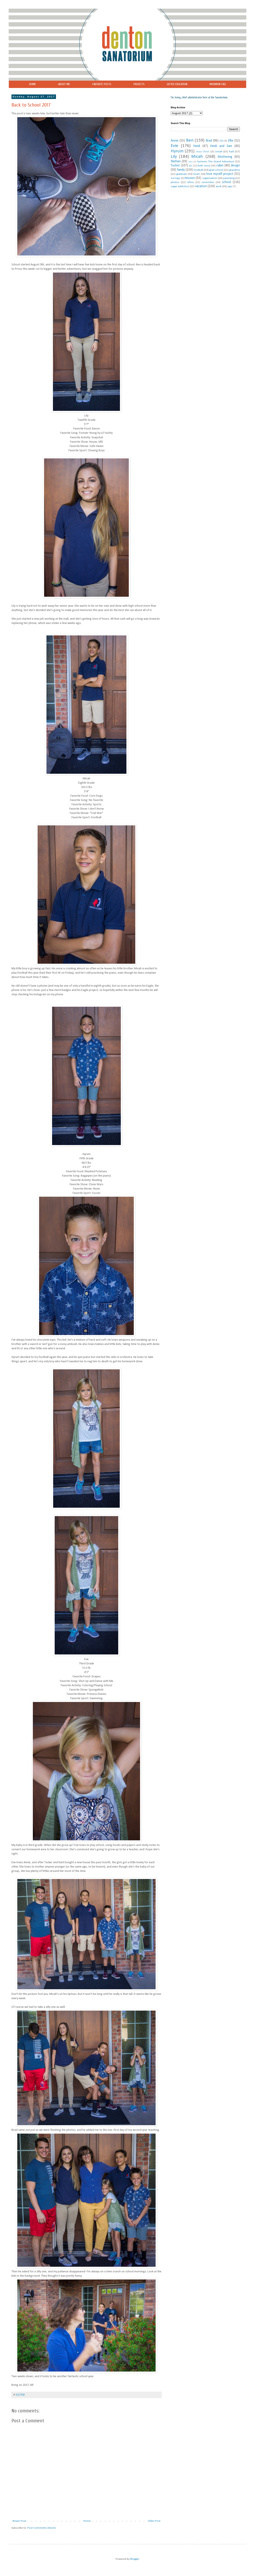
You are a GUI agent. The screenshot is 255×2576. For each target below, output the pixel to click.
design (235, 165)
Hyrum (177, 151)
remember (208, 182)
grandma (234, 170)
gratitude (181, 174)
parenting (228, 178)
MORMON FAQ (218, 84)
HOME (32, 84)
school (226, 182)
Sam (190, 162)
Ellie (230, 140)
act (190, 165)
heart (196, 174)
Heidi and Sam (221, 146)
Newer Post (19, 2521)
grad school (216, 170)
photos (175, 182)
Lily (174, 156)
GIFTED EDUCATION (177, 84)
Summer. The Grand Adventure (215, 161)
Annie (174, 140)
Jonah (218, 151)
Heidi (196, 146)
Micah (197, 156)
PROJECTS (139, 84)
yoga (230, 186)
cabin (219, 165)
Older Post (154, 2521)
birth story (204, 165)
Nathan (176, 161)
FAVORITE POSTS (101, 84)
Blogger (134, 2559)
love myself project (219, 174)
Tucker (175, 165)
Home (87, 2521)
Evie (174, 146)
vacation (201, 186)
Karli (231, 151)
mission (190, 178)
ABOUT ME (64, 84)
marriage (175, 178)
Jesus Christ (202, 151)
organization (209, 178)
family (181, 170)
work (219, 186)
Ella (221, 141)
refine (190, 182)
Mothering (225, 157)
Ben (190, 140)
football (198, 170)
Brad (209, 140)
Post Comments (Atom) (41, 2528)
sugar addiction (180, 186)
